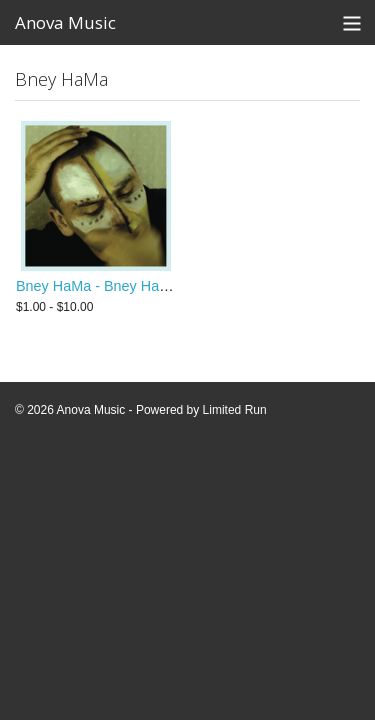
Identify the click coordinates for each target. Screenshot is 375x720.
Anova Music (65, 22)
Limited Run (235, 410)
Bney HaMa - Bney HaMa (97, 286)
